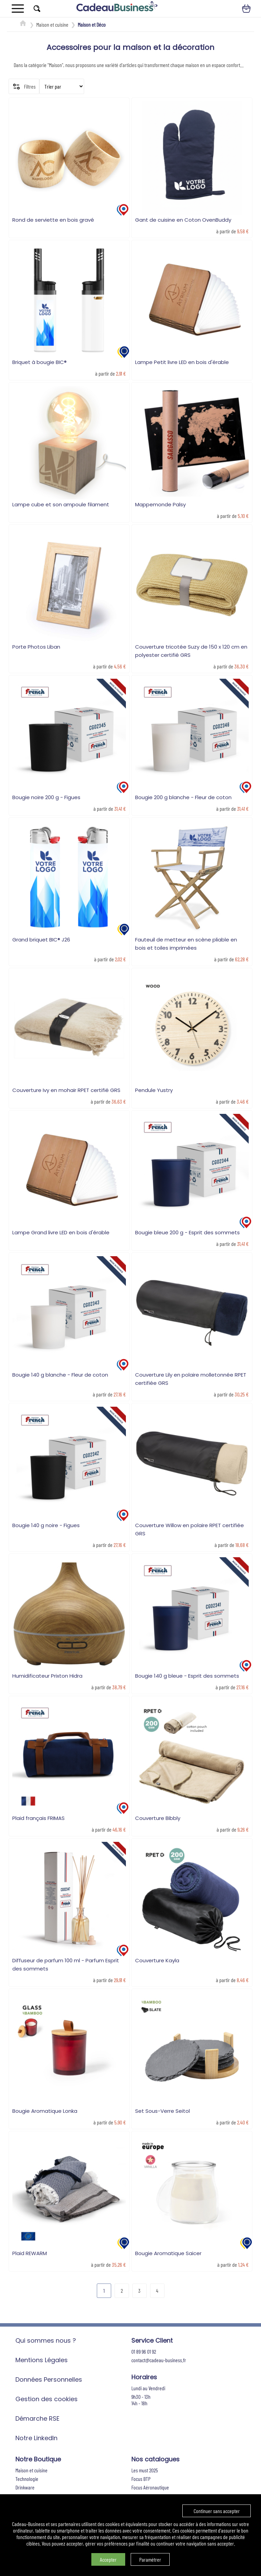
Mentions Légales (41, 2360)
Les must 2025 (144, 2470)
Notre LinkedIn (36, 2438)
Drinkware (25, 2487)
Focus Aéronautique (150, 2487)
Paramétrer (150, 2559)
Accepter (108, 2559)
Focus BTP (141, 2478)
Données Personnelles (48, 2379)
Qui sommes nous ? (45, 2340)
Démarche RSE (37, 2418)
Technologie (26, 2478)
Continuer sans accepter (217, 2511)
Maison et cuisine (52, 24)
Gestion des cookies (46, 2399)
